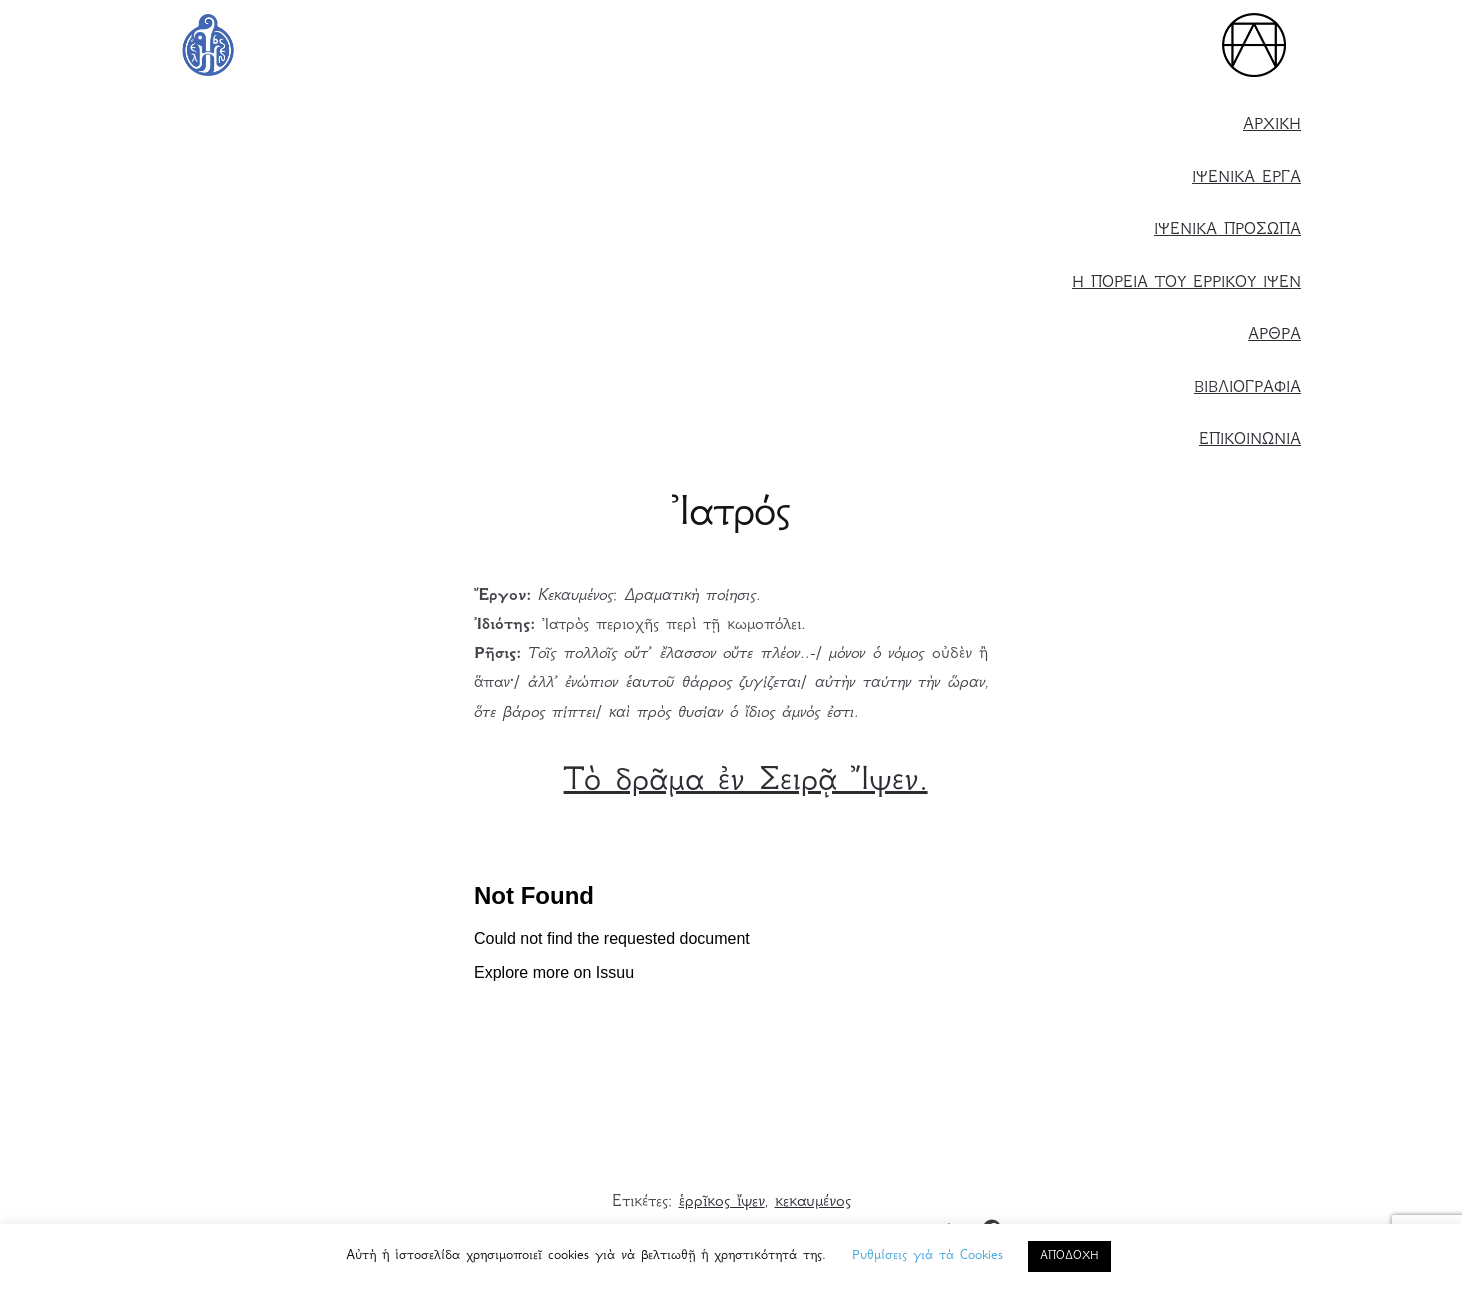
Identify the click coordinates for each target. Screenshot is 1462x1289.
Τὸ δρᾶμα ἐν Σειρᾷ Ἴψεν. (746, 782)
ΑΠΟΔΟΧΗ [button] (1069, 1256)
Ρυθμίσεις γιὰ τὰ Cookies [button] (927, 1256)
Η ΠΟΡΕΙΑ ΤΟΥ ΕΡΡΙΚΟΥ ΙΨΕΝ (1186, 283)
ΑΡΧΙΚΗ (1272, 125)
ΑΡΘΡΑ (1274, 335)
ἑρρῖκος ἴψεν (722, 1202)
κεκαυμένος (813, 1202)
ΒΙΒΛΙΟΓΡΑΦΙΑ (1247, 388)
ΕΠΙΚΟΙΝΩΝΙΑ (1250, 440)
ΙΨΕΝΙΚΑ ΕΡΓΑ (1246, 178)
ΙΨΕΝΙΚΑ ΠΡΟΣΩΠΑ (1227, 230)
